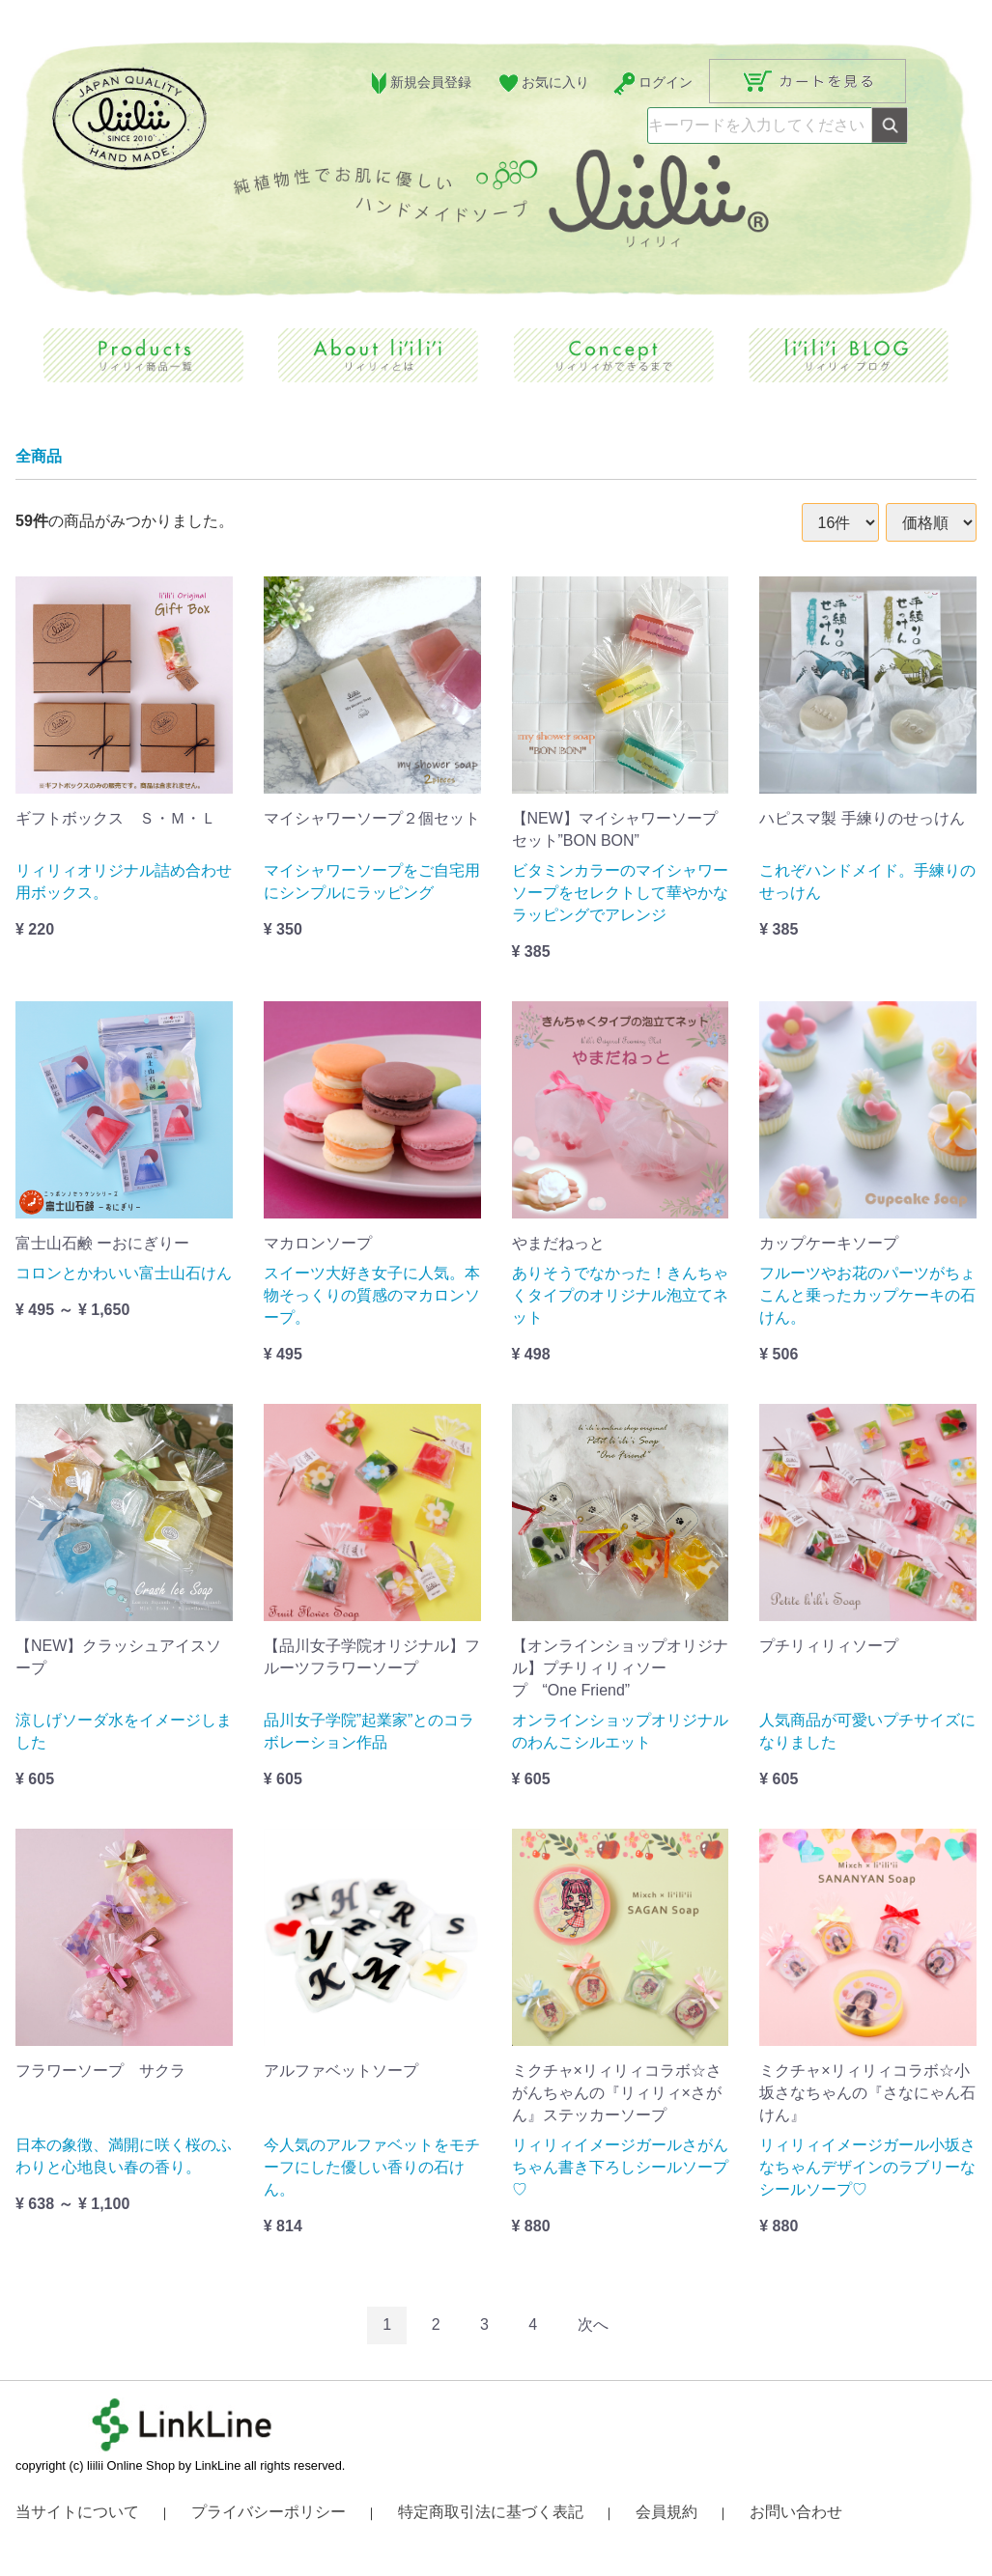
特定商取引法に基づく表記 (490, 2512)
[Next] (593, 2325)
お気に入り (542, 83)
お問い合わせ (796, 2512)
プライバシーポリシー (268, 2512)
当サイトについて (77, 2512)
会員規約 (666, 2512)
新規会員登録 (418, 83)
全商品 (38, 456)
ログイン (652, 83)
